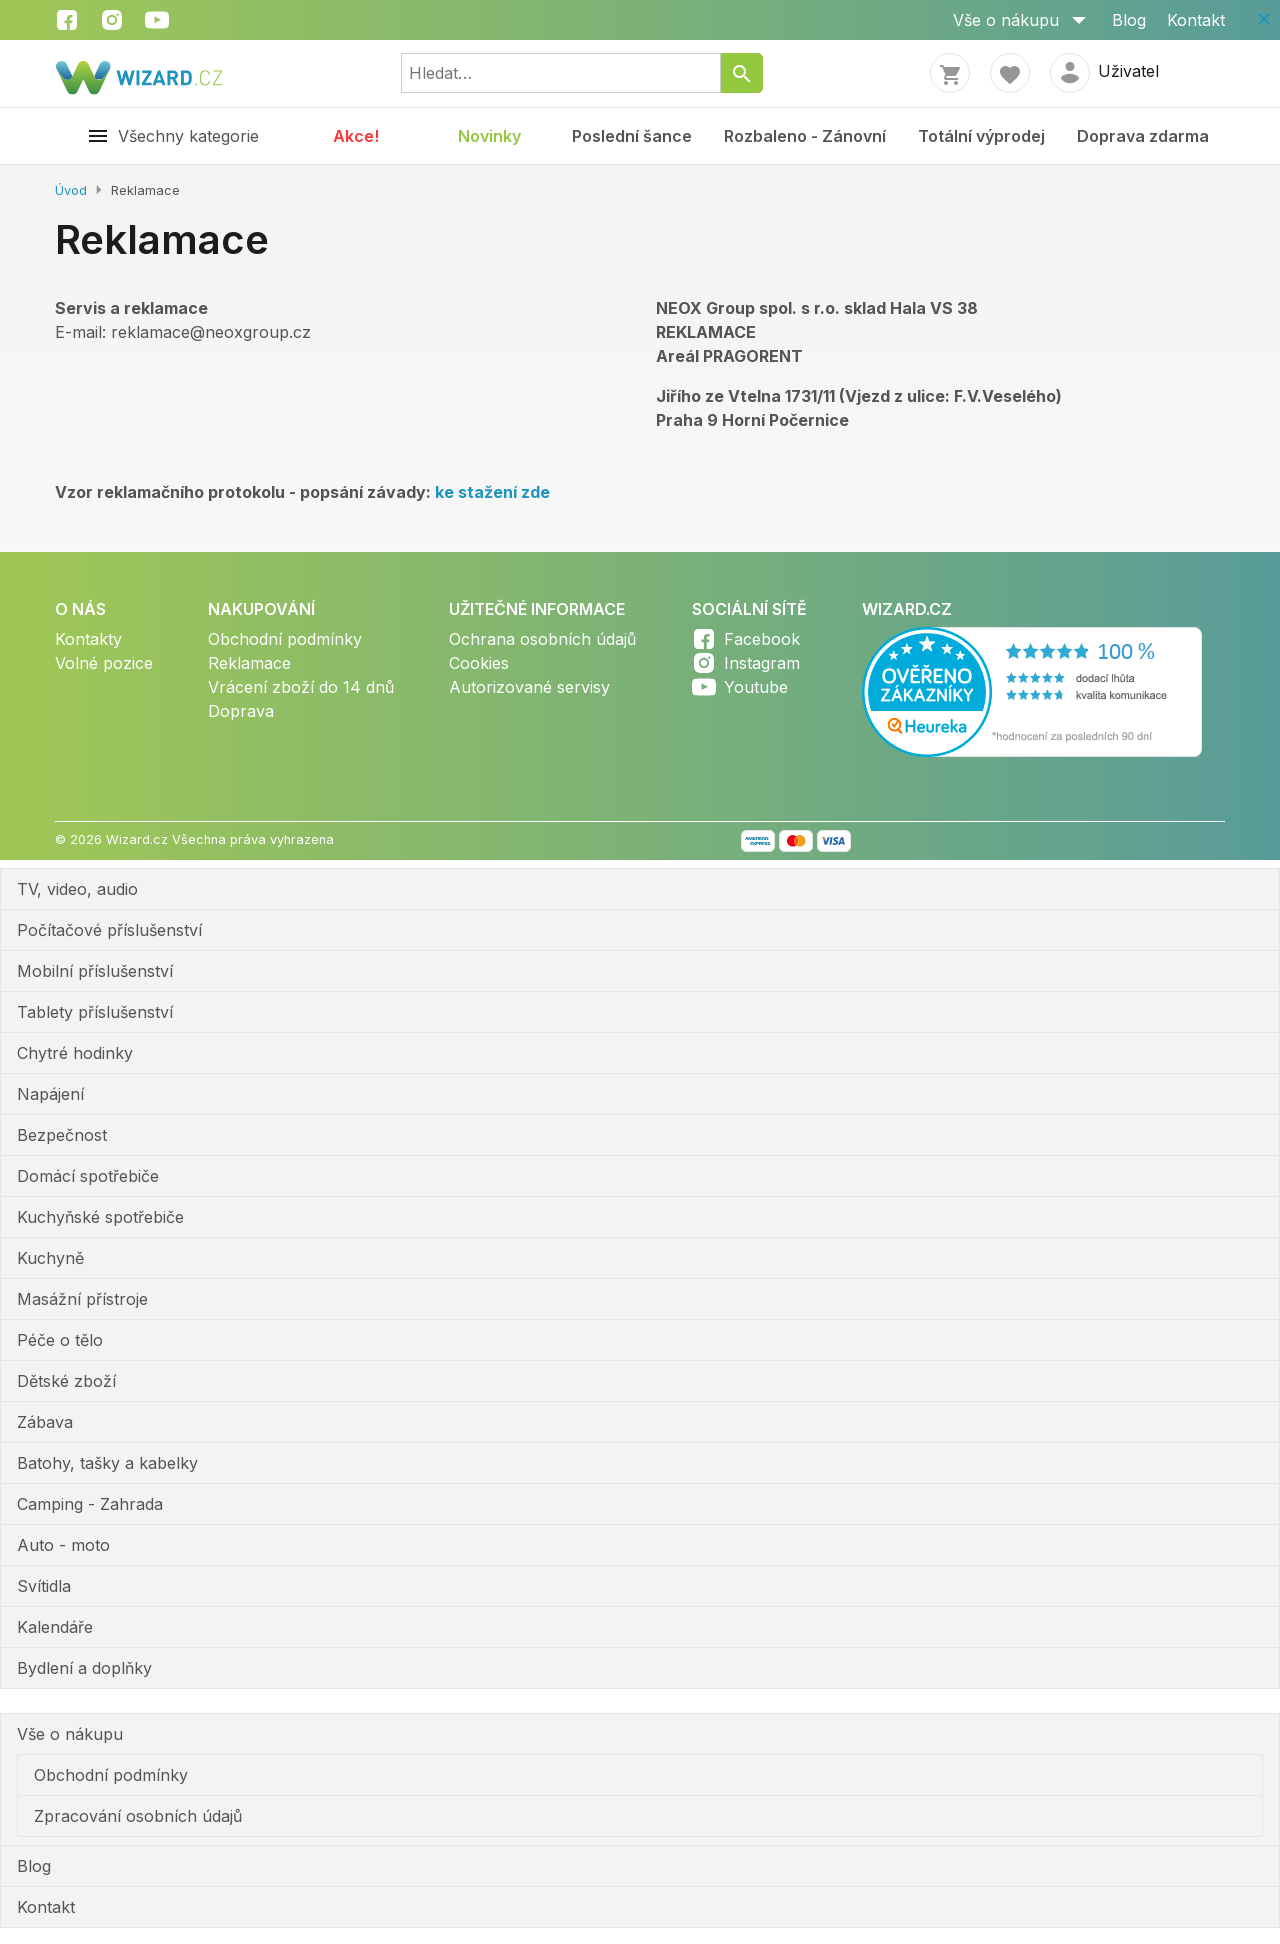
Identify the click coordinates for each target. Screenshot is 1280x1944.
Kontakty (88, 639)
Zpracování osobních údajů (138, 1816)
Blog (1129, 20)
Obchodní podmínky (285, 639)
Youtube (756, 687)
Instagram (762, 663)
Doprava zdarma (1143, 136)
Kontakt (1196, 20)
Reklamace (249, 663)
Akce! (356, 136)
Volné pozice (104, 663)
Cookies (479, 663)
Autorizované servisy (529, 687)
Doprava (241, 711)
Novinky (489, 136)
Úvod (71, 190)
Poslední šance (632, 136)
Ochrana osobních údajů (542, 639)
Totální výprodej (981, 136)
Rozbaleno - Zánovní (805, 136)
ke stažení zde (492, 492)
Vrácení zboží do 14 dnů (301, 687)
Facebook (762, 639)
